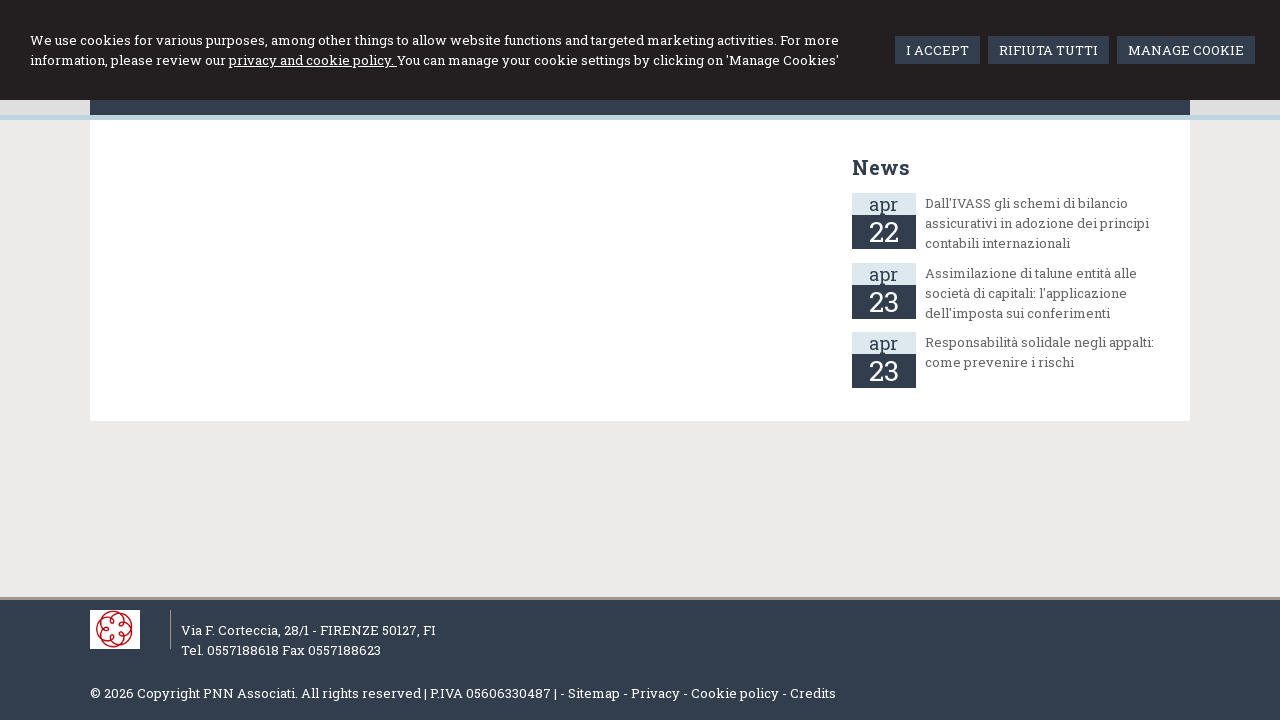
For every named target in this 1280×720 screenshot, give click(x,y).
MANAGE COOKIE (1186, 50)
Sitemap (594, 693)
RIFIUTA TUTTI (1048, 50)
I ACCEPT (937, 50)
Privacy (655, 693)
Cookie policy (735, 693)
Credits (813, 693)
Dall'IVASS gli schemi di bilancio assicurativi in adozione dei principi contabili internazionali (1037, 223)
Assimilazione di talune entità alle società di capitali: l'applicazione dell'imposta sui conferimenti (1031, 293)
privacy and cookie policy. (313, 60)
